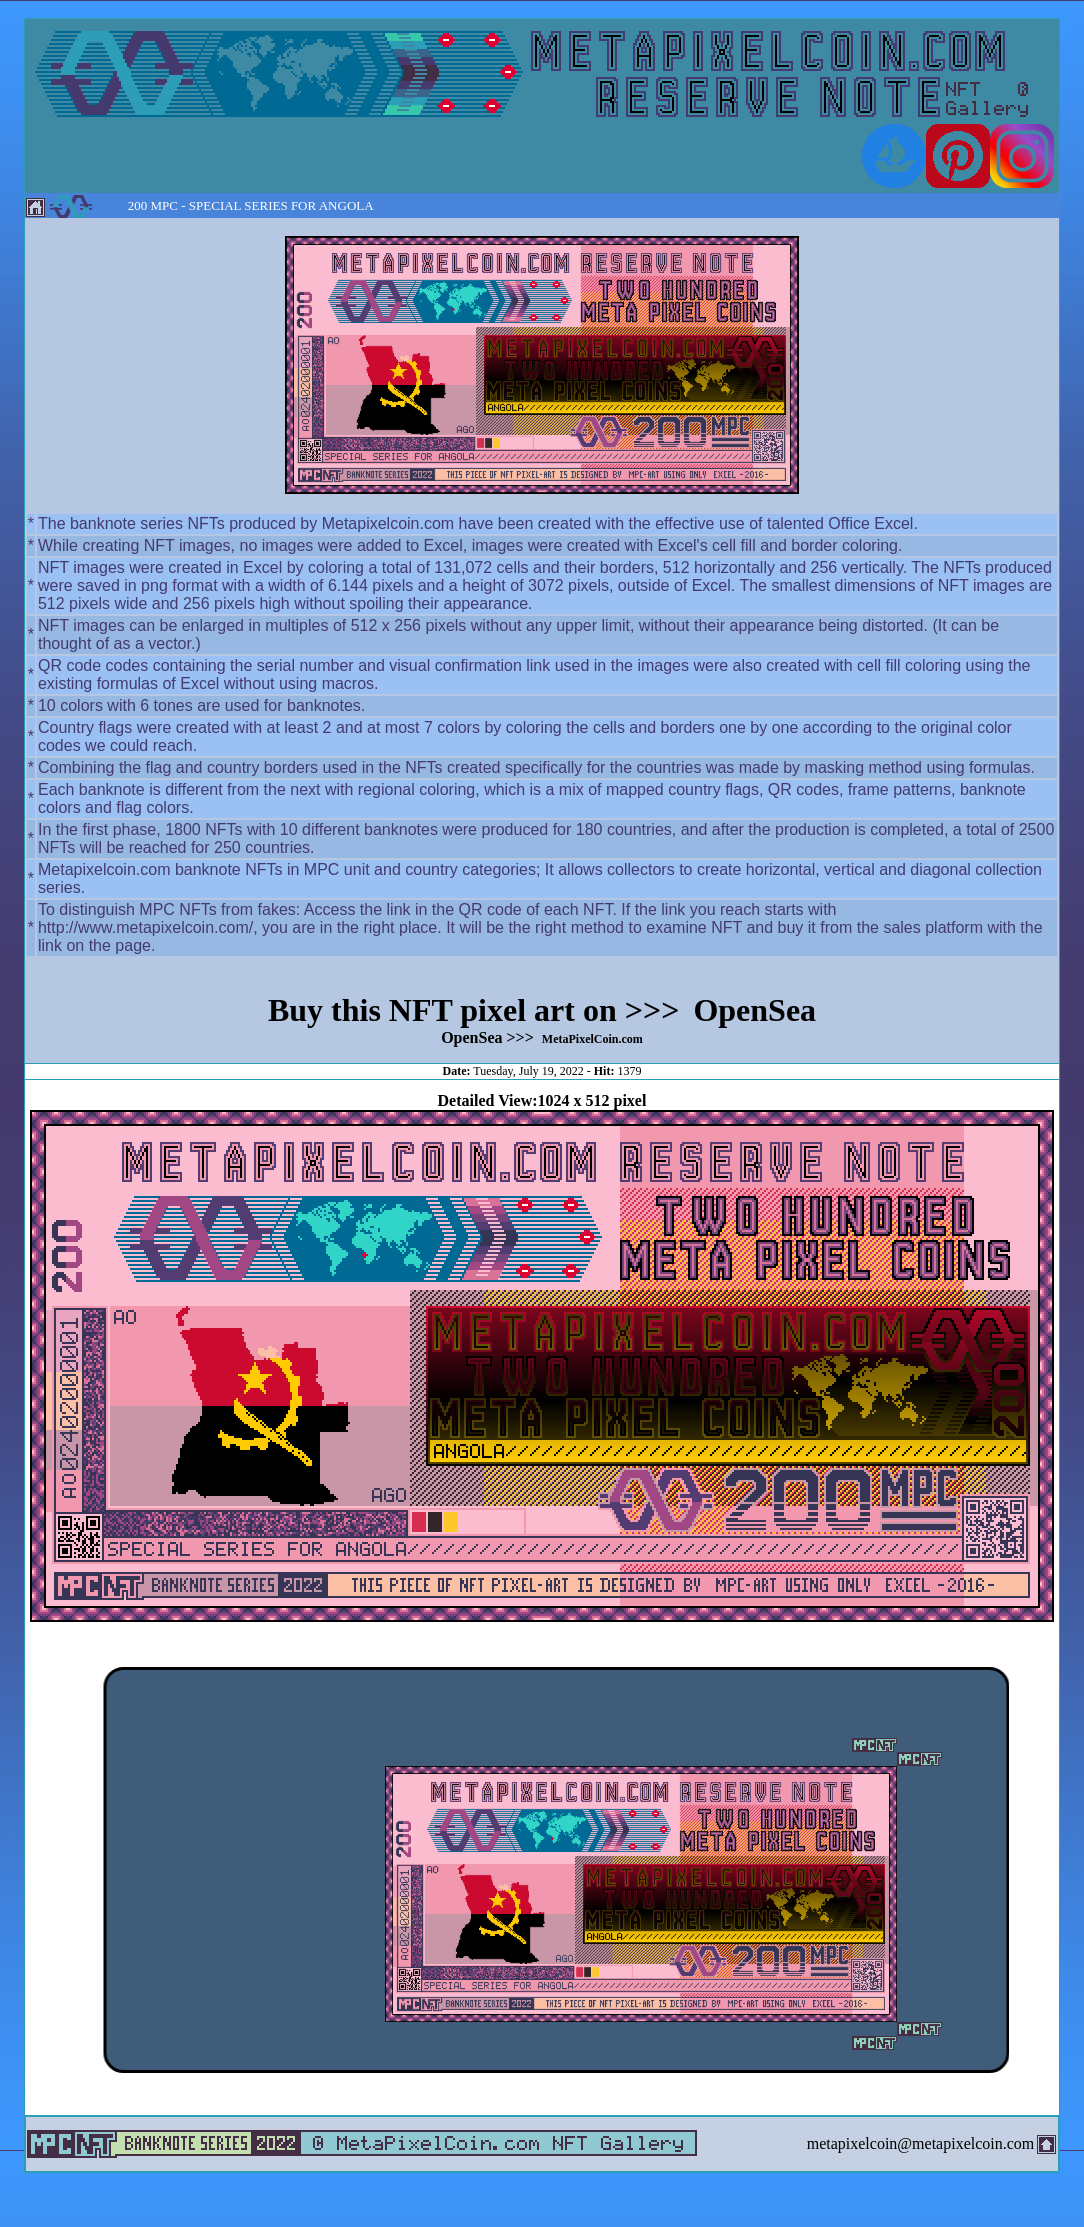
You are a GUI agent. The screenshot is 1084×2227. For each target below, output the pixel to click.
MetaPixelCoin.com (592, 1039)
